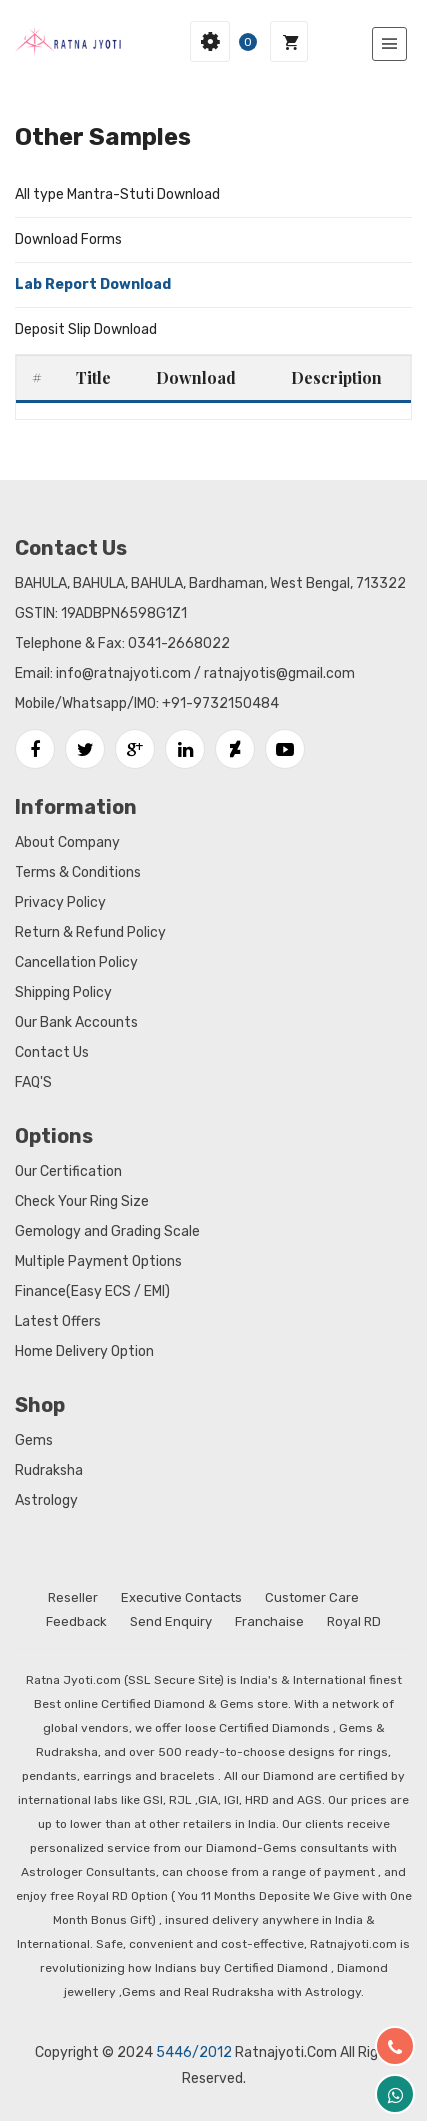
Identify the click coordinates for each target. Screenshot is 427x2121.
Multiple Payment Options (98, 1261)
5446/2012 (194, 2052)
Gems (34, 1440)
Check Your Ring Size (82, 1201)
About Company (67, 842)
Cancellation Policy (76, 962)
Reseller (73, 1597)
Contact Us (52, 1052)
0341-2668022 (179, 643)
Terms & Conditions (78, 872)
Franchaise (269, 1621)
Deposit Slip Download (86, 329)
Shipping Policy (63, 992)
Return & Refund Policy (90, 932)
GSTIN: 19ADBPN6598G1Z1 (101, 613)
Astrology (46, 1500)
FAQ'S (33, 1082)
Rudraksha (49, 1470)
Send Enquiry (171, 1621)
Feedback (76, 1621)
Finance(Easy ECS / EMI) (92, 1291)
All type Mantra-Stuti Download (117, 194)
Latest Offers (58, 1321)
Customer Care (312, 1597)
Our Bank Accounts (76, 1022)
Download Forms (68, 239)
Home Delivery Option (84, 1351)
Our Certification (68, 1171)
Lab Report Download (93, 284)
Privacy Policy (60, 902)
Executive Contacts (181, 1597)
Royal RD (354, 1621)
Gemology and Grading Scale (107, 1231)
